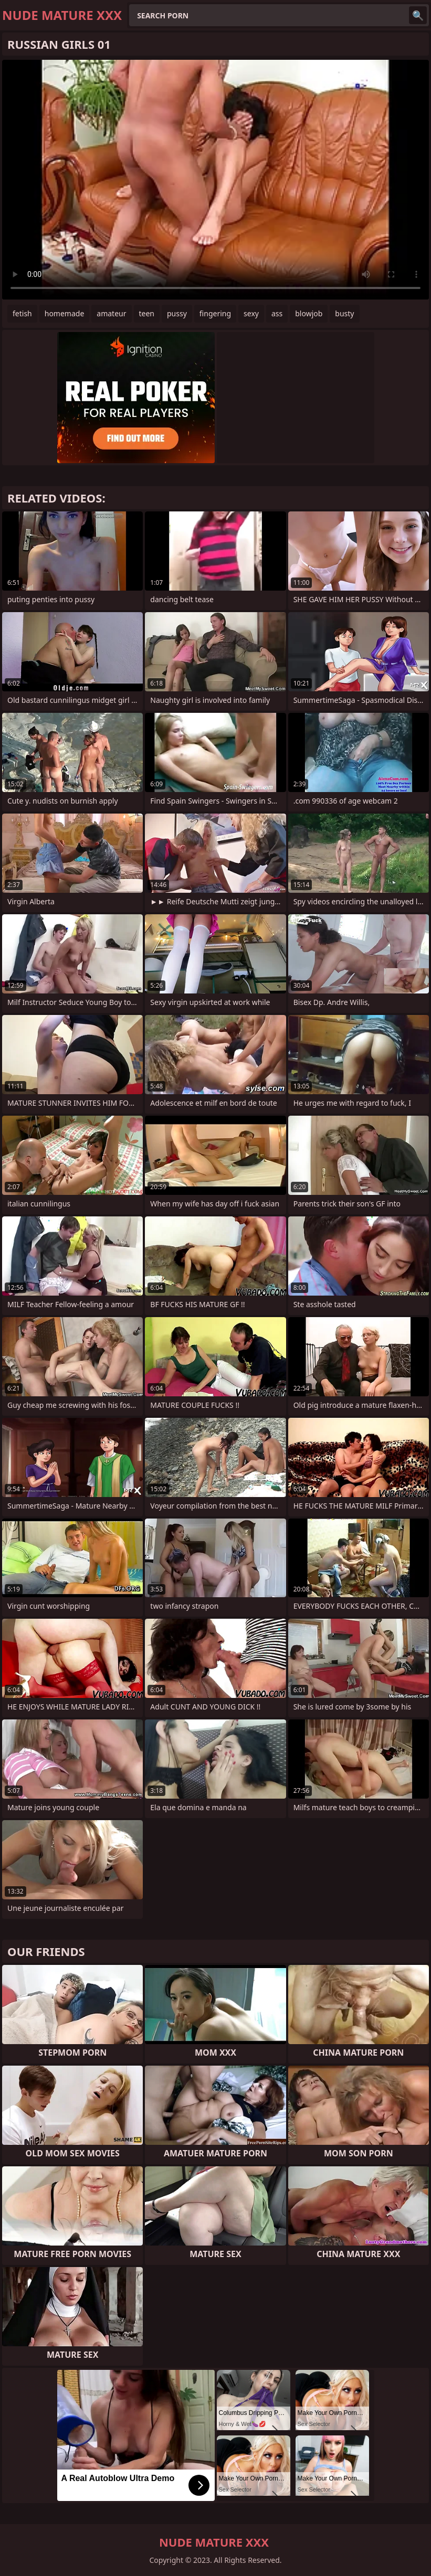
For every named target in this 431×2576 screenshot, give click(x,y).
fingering (215, 313)
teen (147, 313)
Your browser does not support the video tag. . (215, 180)
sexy (251, 313)
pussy (177, 313)
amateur (111, 313)
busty (344, 313)
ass (276, 313)
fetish (22, 313)
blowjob (308, 313)
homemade (65, 313)
